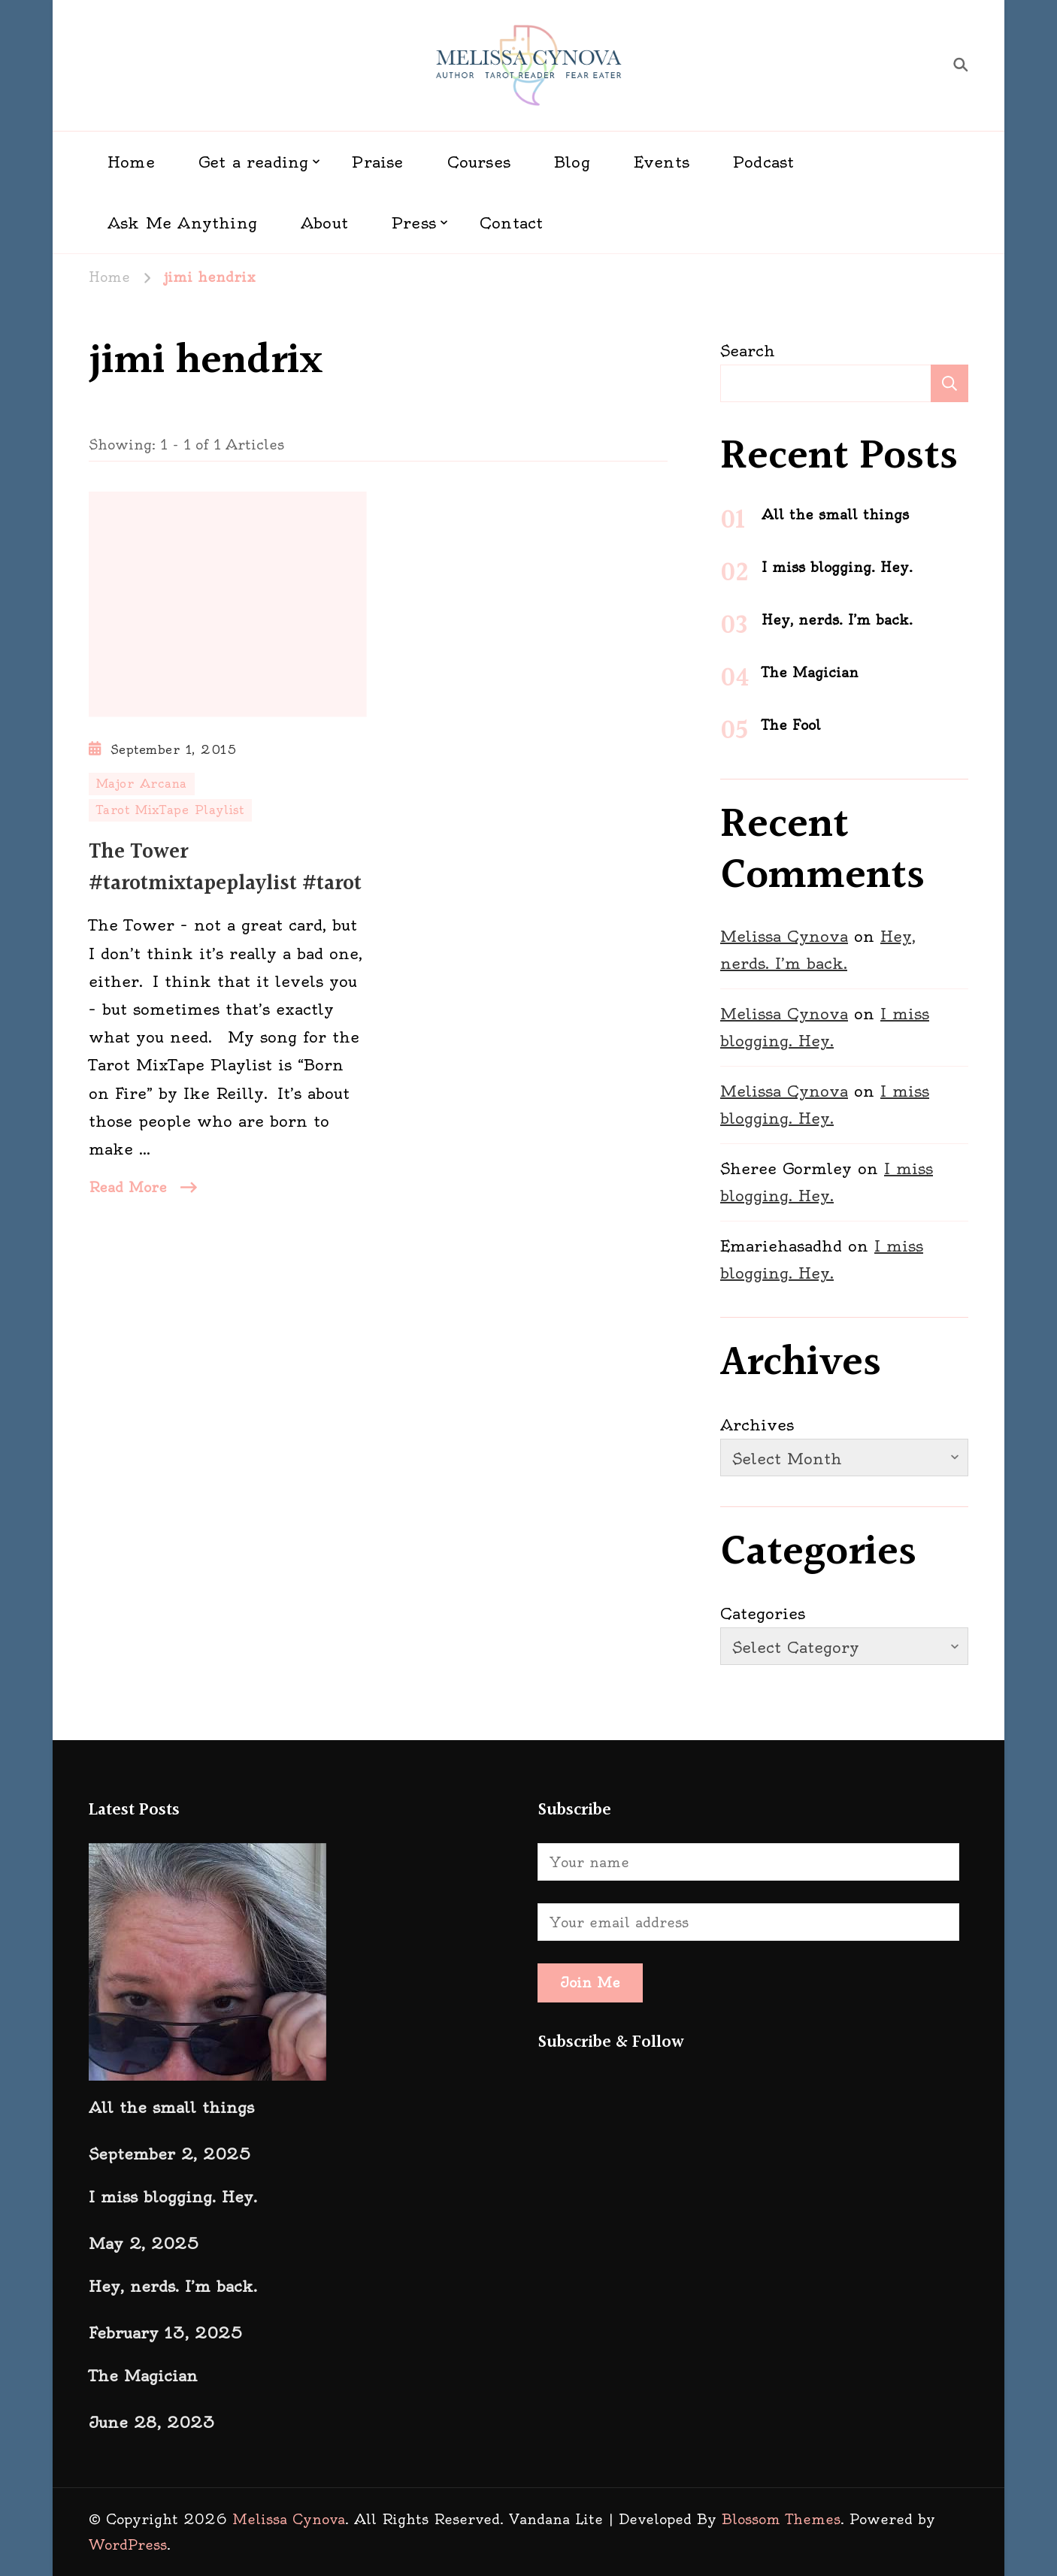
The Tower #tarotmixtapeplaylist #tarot (225, 868)
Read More (128, 1187)
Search (747, 350)
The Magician (810, 672)
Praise (377, 162)
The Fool (791, 725)
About (324, 222)
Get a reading (253, 162)
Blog (572, 162)
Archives (757, 1424)
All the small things (835, 514)
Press (414, 222)
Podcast (763, 162)
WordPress (128, 2544)
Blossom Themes (781, 2519)
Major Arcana (141, 783)
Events (661, 162)
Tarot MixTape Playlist (170, 810)
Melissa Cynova (784, 936)
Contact (511, 222)
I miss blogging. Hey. (837, 567)
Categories (762, 1613)
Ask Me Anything (182, 222)
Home (131, 162)
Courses (478, 162)
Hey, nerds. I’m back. (837, 619)
